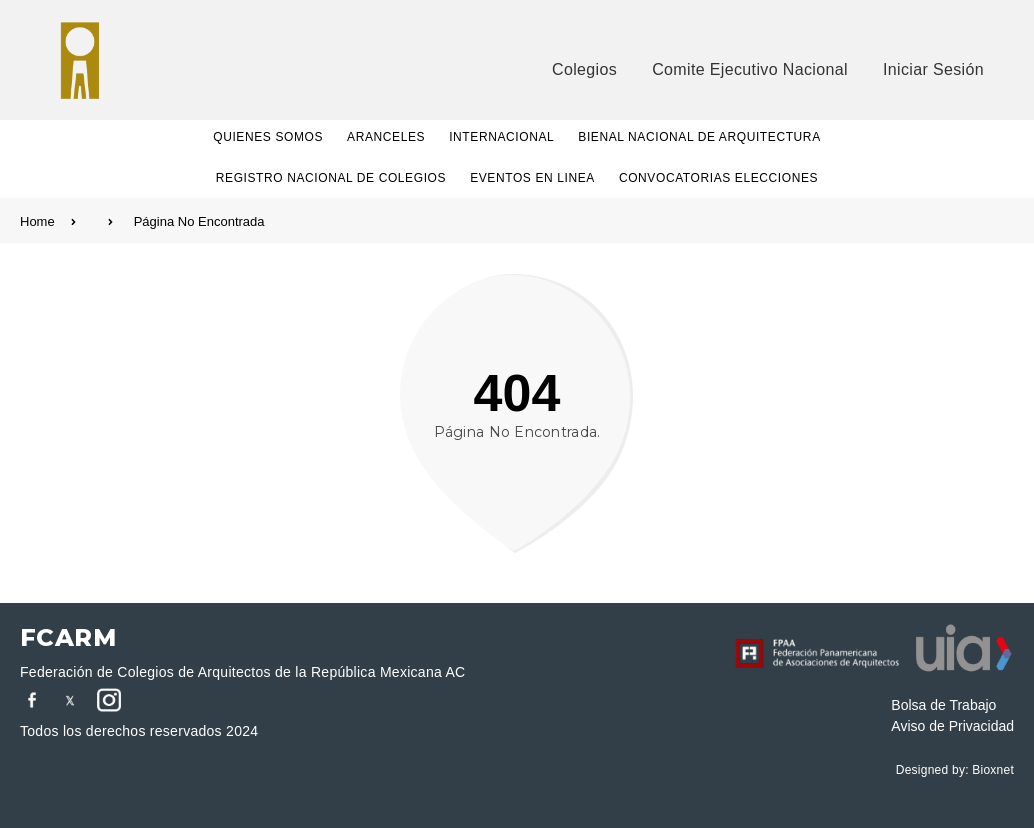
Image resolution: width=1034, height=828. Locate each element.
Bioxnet (993, 770)
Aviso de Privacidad (952, 726)
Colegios (584, 69)
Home (66, 221)
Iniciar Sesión (933, 69)
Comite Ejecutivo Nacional (750, 69)
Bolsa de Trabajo (943, 705)
